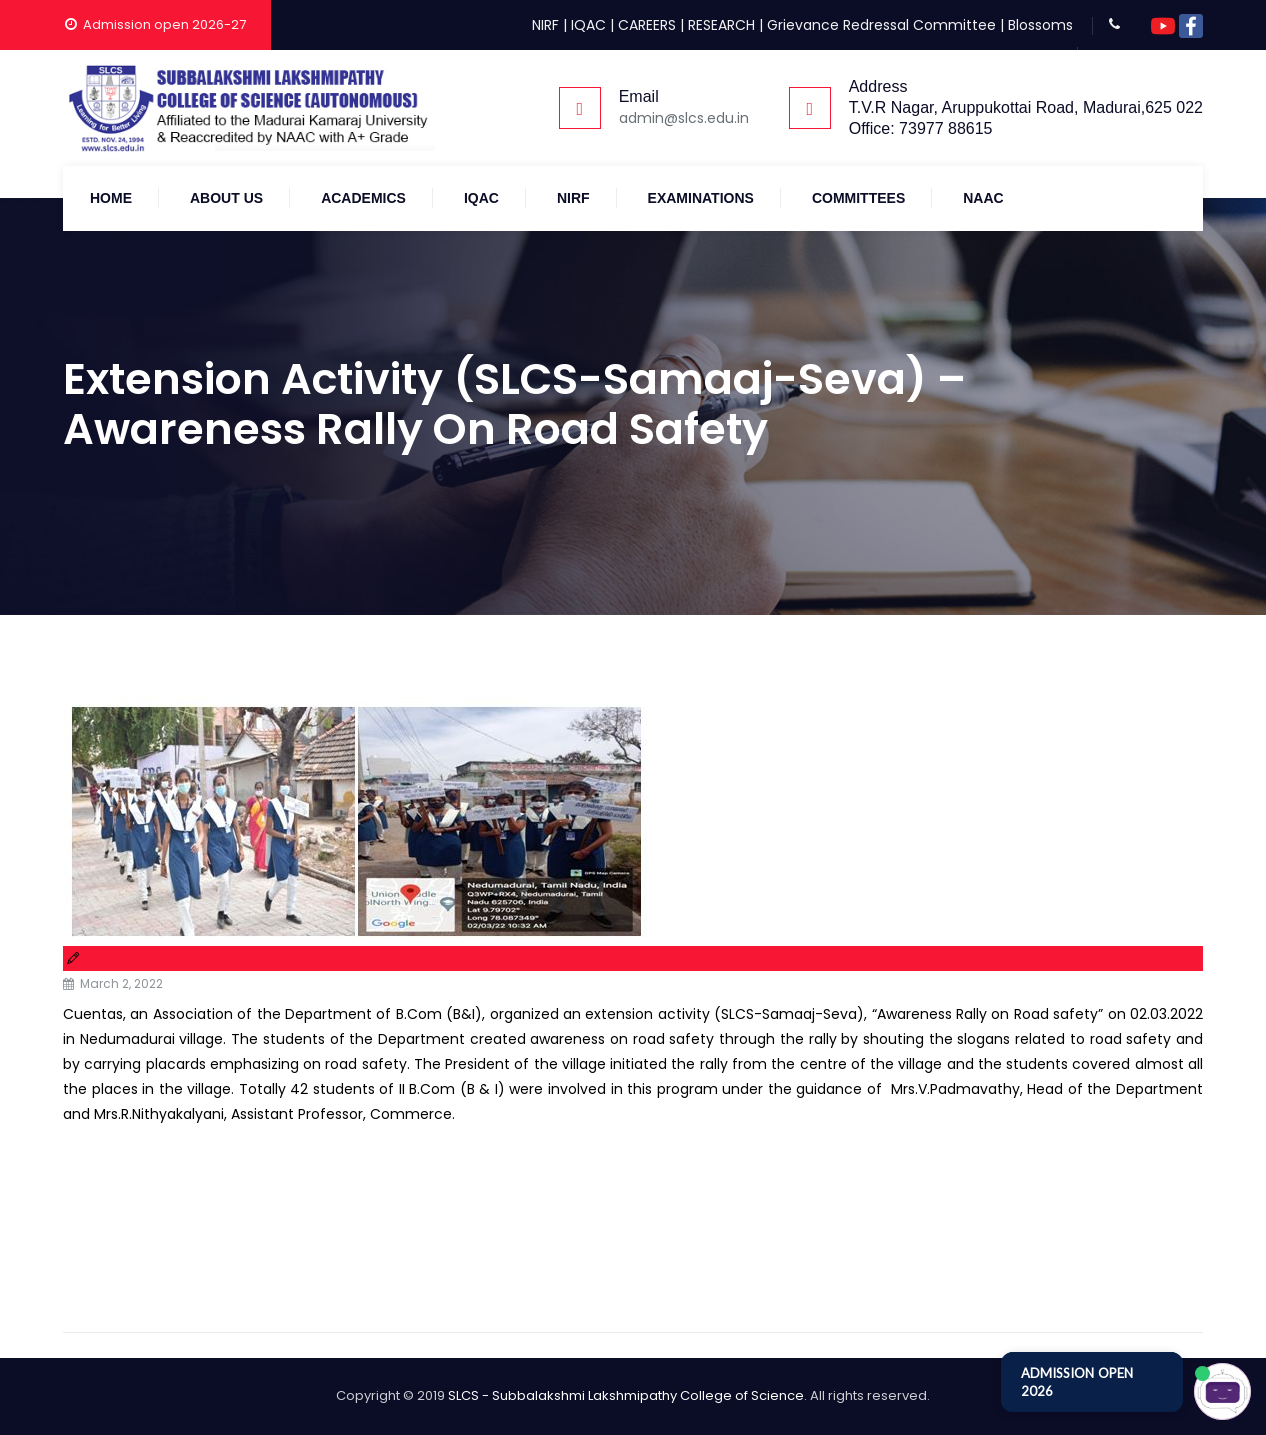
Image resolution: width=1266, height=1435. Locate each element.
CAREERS (647, 25)
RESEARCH (721, 25)
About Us (226, 198)
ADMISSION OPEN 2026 (1077, 1382)
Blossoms (1040, 25)
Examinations (701, 198)
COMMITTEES (858, 198)
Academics (363, 198)
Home (111, 198)
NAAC (983, 198)
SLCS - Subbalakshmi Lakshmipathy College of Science (626, 1395)
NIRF (545, 25)
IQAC (588, 25)
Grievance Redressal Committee (881, 25)
